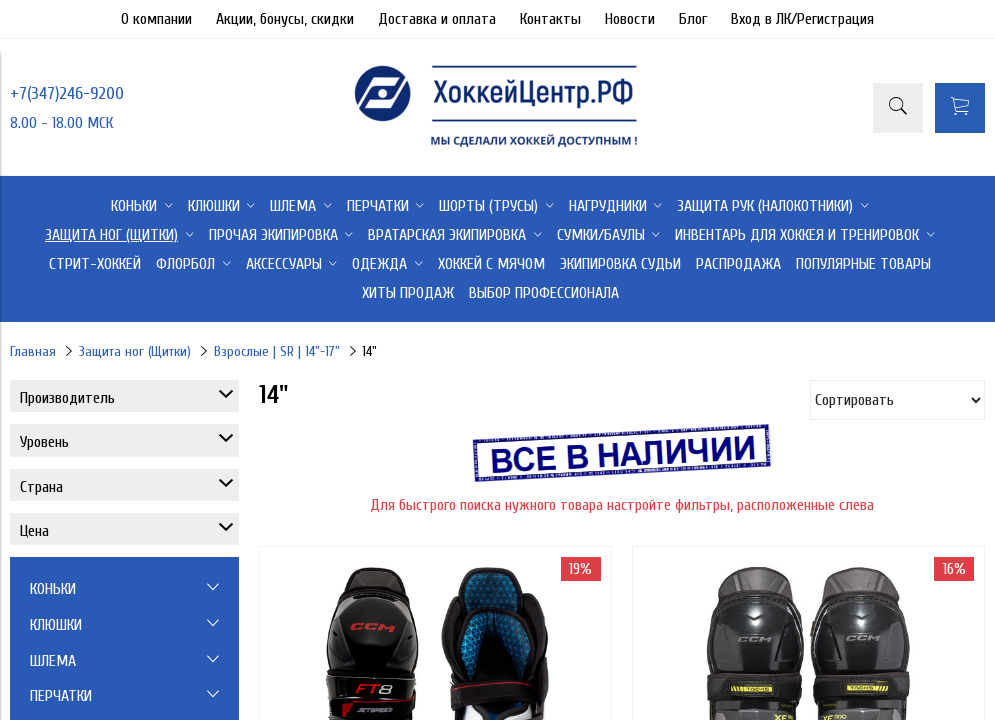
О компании (156, 19)
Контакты (550, 19)
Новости (630, 19)
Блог (693, 19)
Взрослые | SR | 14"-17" (277, 351)
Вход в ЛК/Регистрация (802, 19)
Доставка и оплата (437, 19)
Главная (33, 351)
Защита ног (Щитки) (135, 351)
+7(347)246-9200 (67, 93)
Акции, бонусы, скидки (285, 19)
